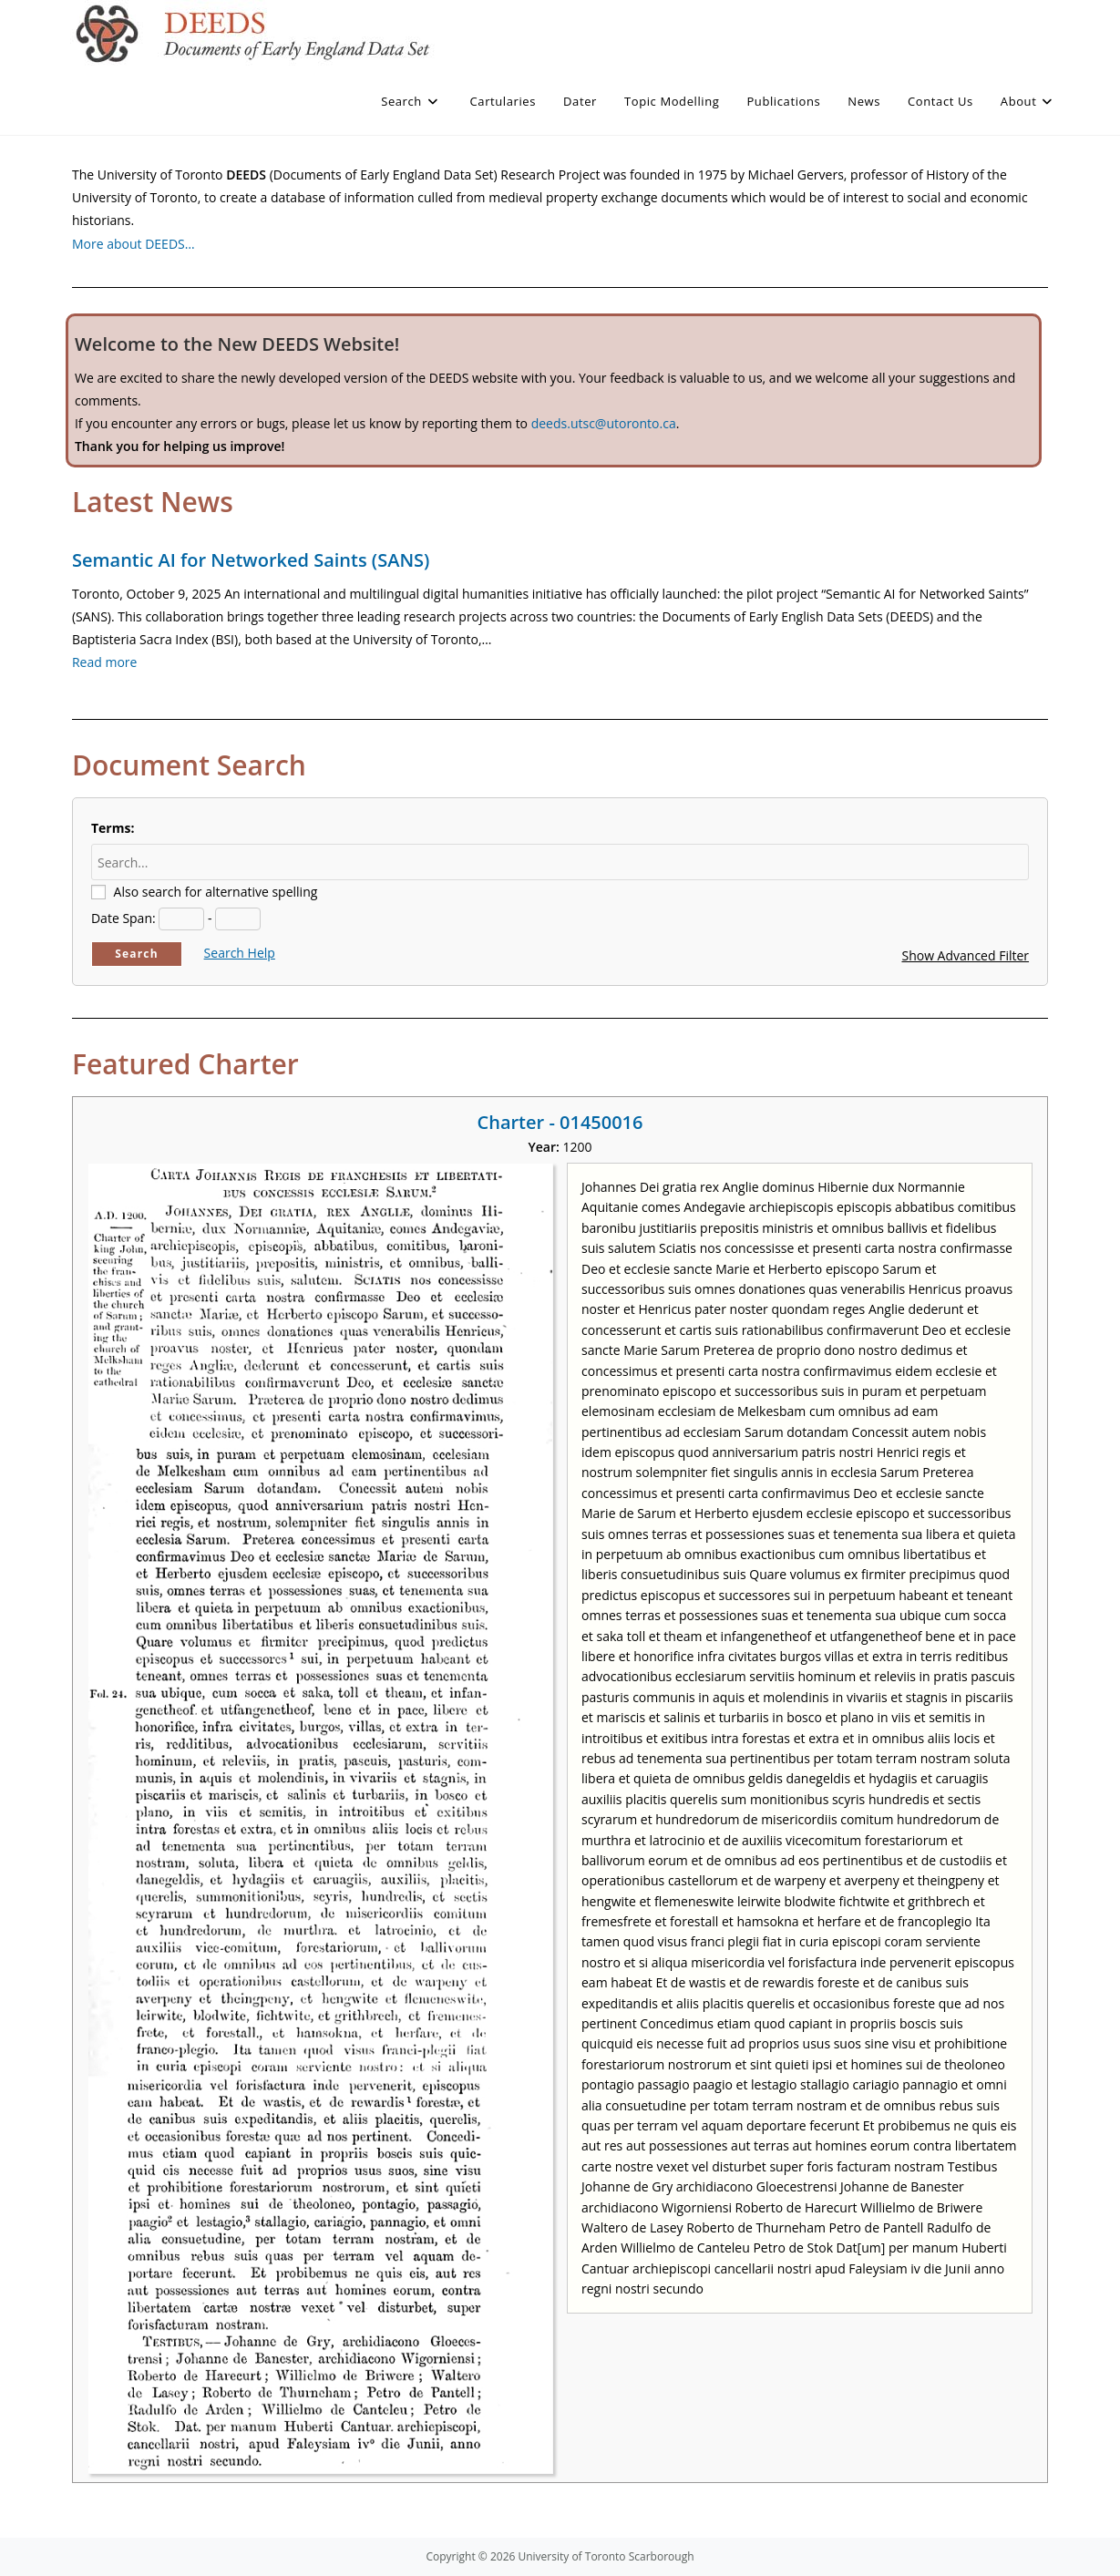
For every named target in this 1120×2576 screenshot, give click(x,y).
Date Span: (123, 918)
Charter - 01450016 (560, 1122)
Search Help (239, 952)
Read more (104, 662)
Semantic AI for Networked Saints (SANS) (250, 560)
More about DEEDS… (133, 243)
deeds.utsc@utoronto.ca (603, 423)
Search (137, 953)
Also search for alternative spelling (216, 891)
